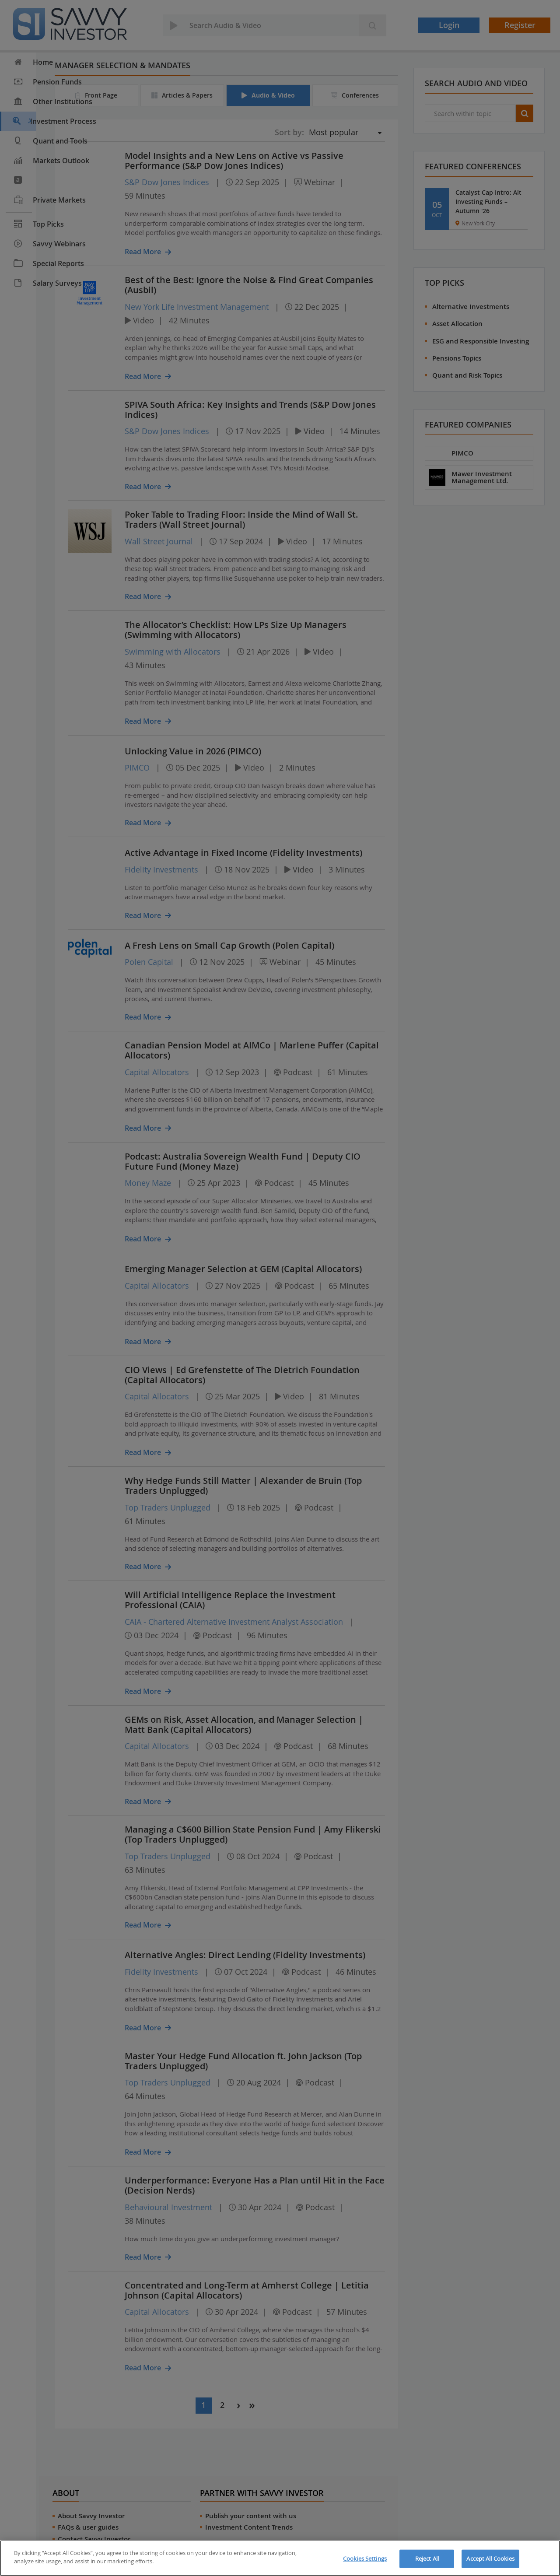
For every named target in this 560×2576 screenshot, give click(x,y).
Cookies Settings (365, 2558)
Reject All (427, 2558)
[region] (280, 2558)
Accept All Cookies (490, 2558)
